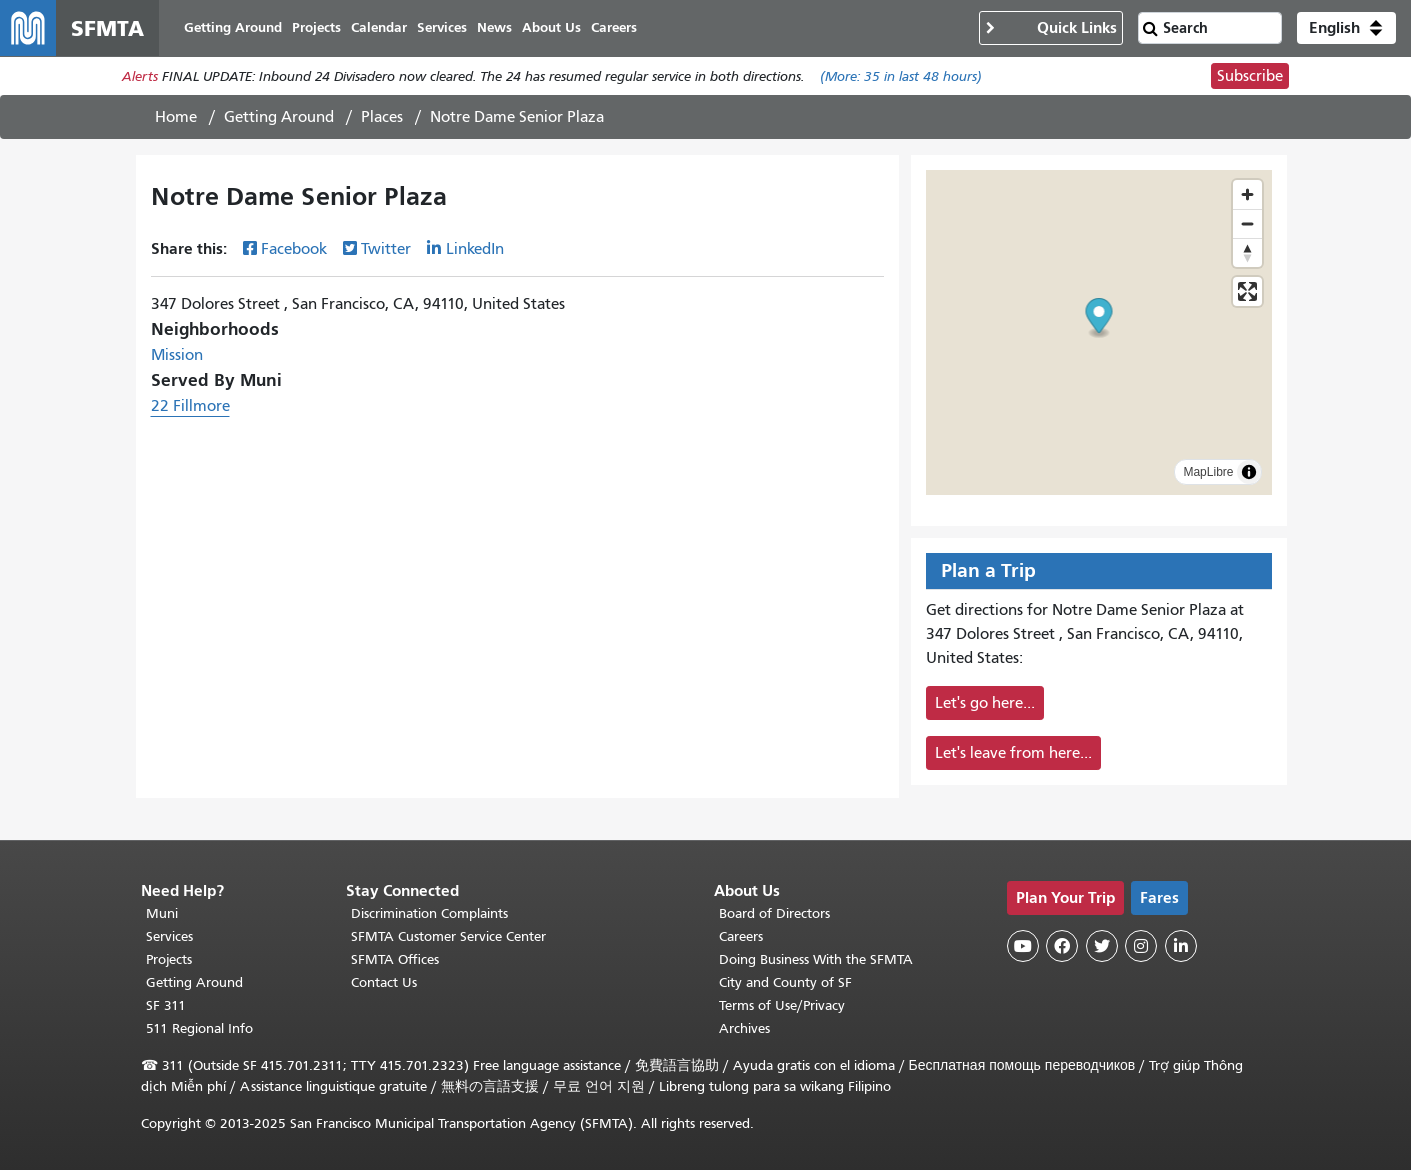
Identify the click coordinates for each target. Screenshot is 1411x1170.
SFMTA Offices (395, 959)
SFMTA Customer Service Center (448, 936)
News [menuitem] (494, 27)
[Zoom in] (1247, 194)
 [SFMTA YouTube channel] (1023, 946)
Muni (162, 913)
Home (176, 117)
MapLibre (1208, 472)
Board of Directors (774, 913)
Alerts (140, 76)
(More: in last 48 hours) (901, 76)
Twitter (386, 249)
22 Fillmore (190, 406)
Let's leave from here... (1013, 753)
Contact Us (384, 982)
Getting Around (279, 117)
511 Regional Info (199, 1028)
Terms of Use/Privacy (782, 1005)
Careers (741, 936)
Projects (169, 959)
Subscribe (1250, 76)
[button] (1346, 28)
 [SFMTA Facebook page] (1062, 946)
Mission (177, 355)
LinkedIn (475, 249)
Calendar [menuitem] (379, 27)
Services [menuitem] (442, 27)
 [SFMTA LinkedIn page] (1181, 946)
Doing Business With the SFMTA (816, 959)
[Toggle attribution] (1249, 472)
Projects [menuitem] (316, 27)
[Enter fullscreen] (1247, 291)
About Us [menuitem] (551, 27)
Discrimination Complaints (429, 913)
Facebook (294, 249)
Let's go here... (985, 703)
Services (169, 936)
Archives (744, 1028)
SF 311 (166, 1005)
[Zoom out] (1247, 223)
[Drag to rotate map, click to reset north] (1247, 252)
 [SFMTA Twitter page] (1102, 946)
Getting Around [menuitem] (233, 27)
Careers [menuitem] (614, 27)
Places (382, 117)
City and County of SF (785, 982)
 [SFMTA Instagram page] (1141, 946)
